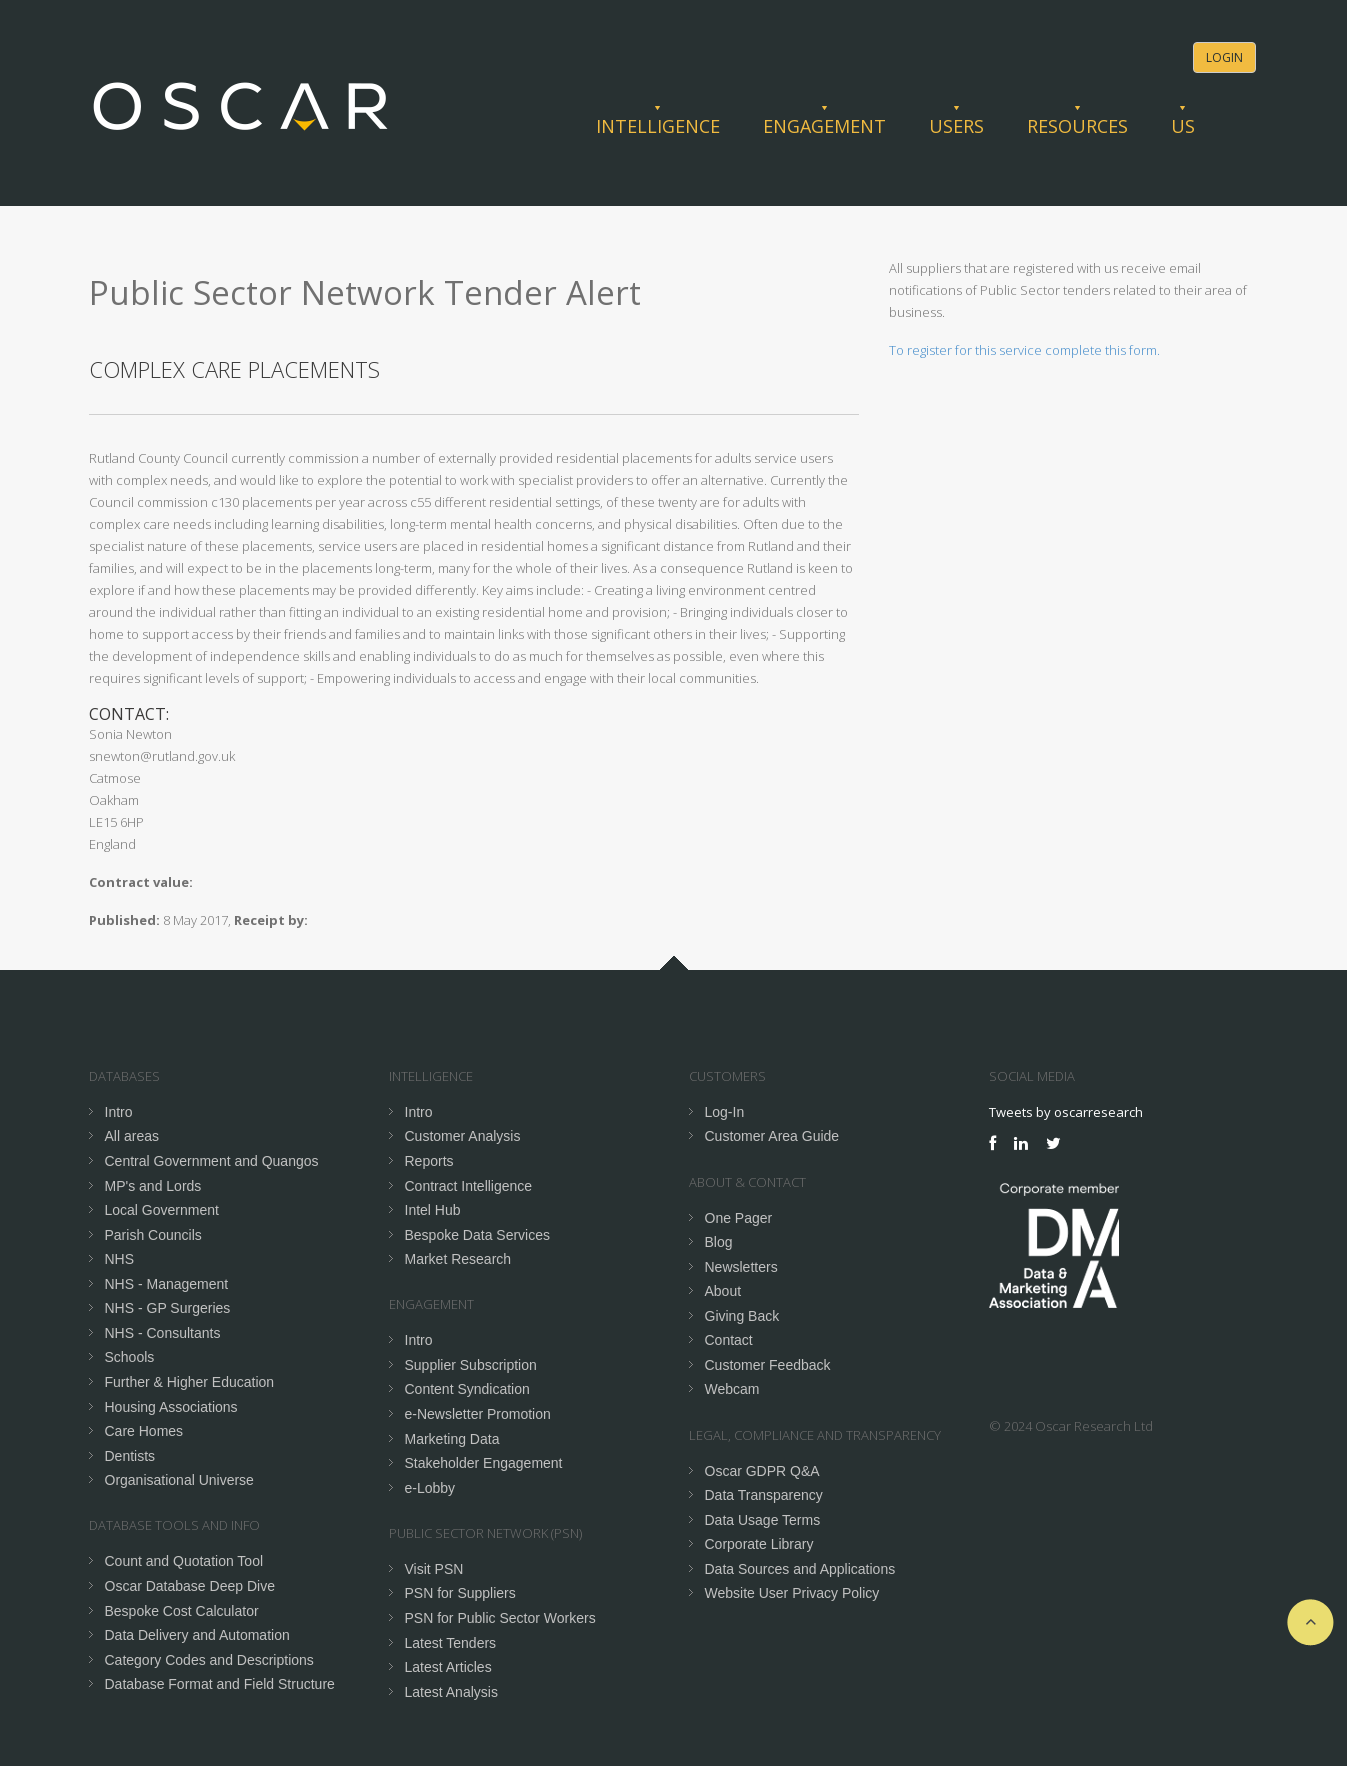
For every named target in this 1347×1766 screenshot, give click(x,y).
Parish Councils (153, 1235)
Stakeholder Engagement (484, 1463)
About (723, 1291)
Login (1224, 57)
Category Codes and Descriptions (209, 1660)
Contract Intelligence (469, 1186)
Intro (119, 1112)
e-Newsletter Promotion (478, 1414)
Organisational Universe (179, 1480)
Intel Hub (433, 1210)
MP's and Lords (153, 1186)
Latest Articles (448, 1667)
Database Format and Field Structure (220, 1684)
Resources (1077, 126)
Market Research (458, 1259)
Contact (729, 1340)
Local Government (162, 1210)
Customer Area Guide (772, 1136)
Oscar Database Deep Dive (190, 1586)
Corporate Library (759, 1544)
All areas (132, 1136)
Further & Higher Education (190, 1382)
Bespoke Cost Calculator (182, 1611)
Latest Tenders (451, 1643)
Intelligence (658, 126)
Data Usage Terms (763, 1520)
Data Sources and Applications (800, 1569)
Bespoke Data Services (478, 1235)
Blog (719, 1242)
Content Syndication (467, 1389)
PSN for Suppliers (460, 1593)
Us (1183, 126)
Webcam (732, 1389)
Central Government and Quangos (212, 1161)
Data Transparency (764, 1495)
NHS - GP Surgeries (168, 1308)
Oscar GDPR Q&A (762, 1471)
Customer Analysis (463, 1136)
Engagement (824, 126)
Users (956, 126)
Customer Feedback (768, 1365)
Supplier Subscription (471, 1365)
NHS (120, 1259)
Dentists (130, 1456)
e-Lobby (430, 1488)
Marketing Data (452, 1439)
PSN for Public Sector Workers (500, 1618)
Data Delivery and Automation (197, 1635)
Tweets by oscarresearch (1066, 1112)
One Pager (739, 1218)
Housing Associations (171, 1407)
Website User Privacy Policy (792, 1593)
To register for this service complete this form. (1024, 350)
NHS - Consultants (163, 1333)
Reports (429, 1161)
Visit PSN (434, 1569)
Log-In (725, 1112)
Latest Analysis (451, 1692)
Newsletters (741, 1267)
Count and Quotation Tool (184, 1561)
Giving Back (742, 1316)
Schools (130, 1357)
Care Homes (144, 1431)
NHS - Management (167, 1284)
